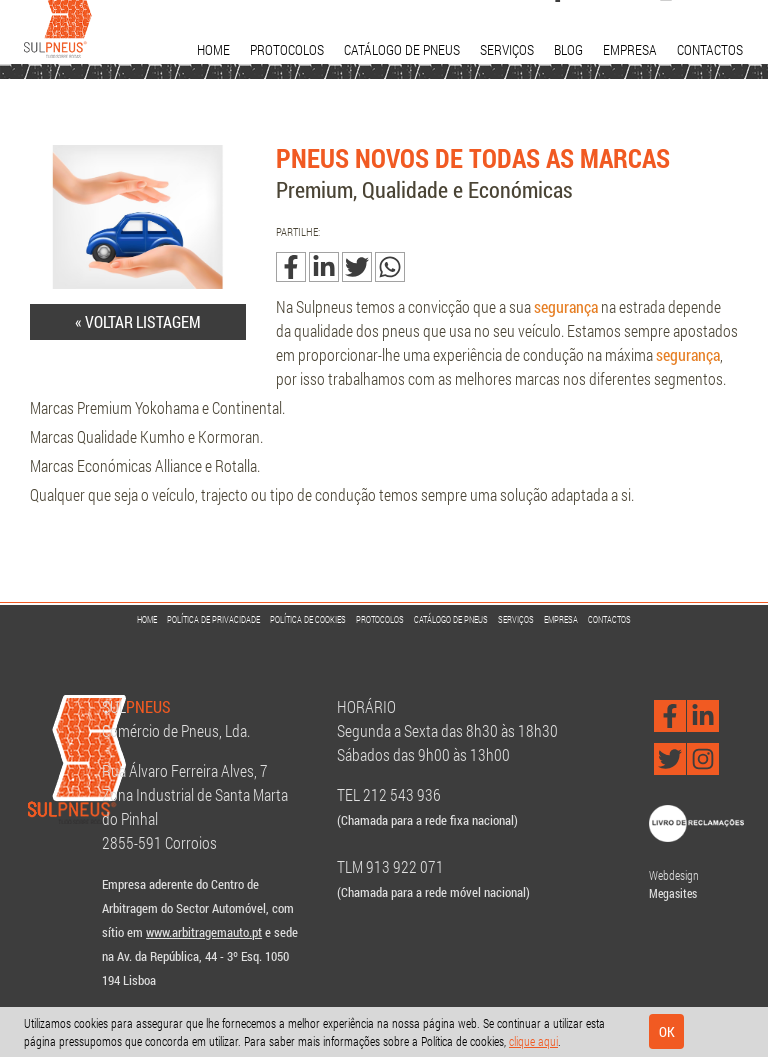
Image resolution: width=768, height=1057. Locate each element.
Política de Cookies (308, 619)
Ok (667, 1031)
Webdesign (674, 875)
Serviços (507, 49)
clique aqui (533, 1041)
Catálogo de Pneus (402, 49)
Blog (568, 49)
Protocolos (287, 49)
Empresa (630, 49)
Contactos (710, 49)
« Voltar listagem (138, 321)
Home (213, 49)
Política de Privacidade (213, 619)
